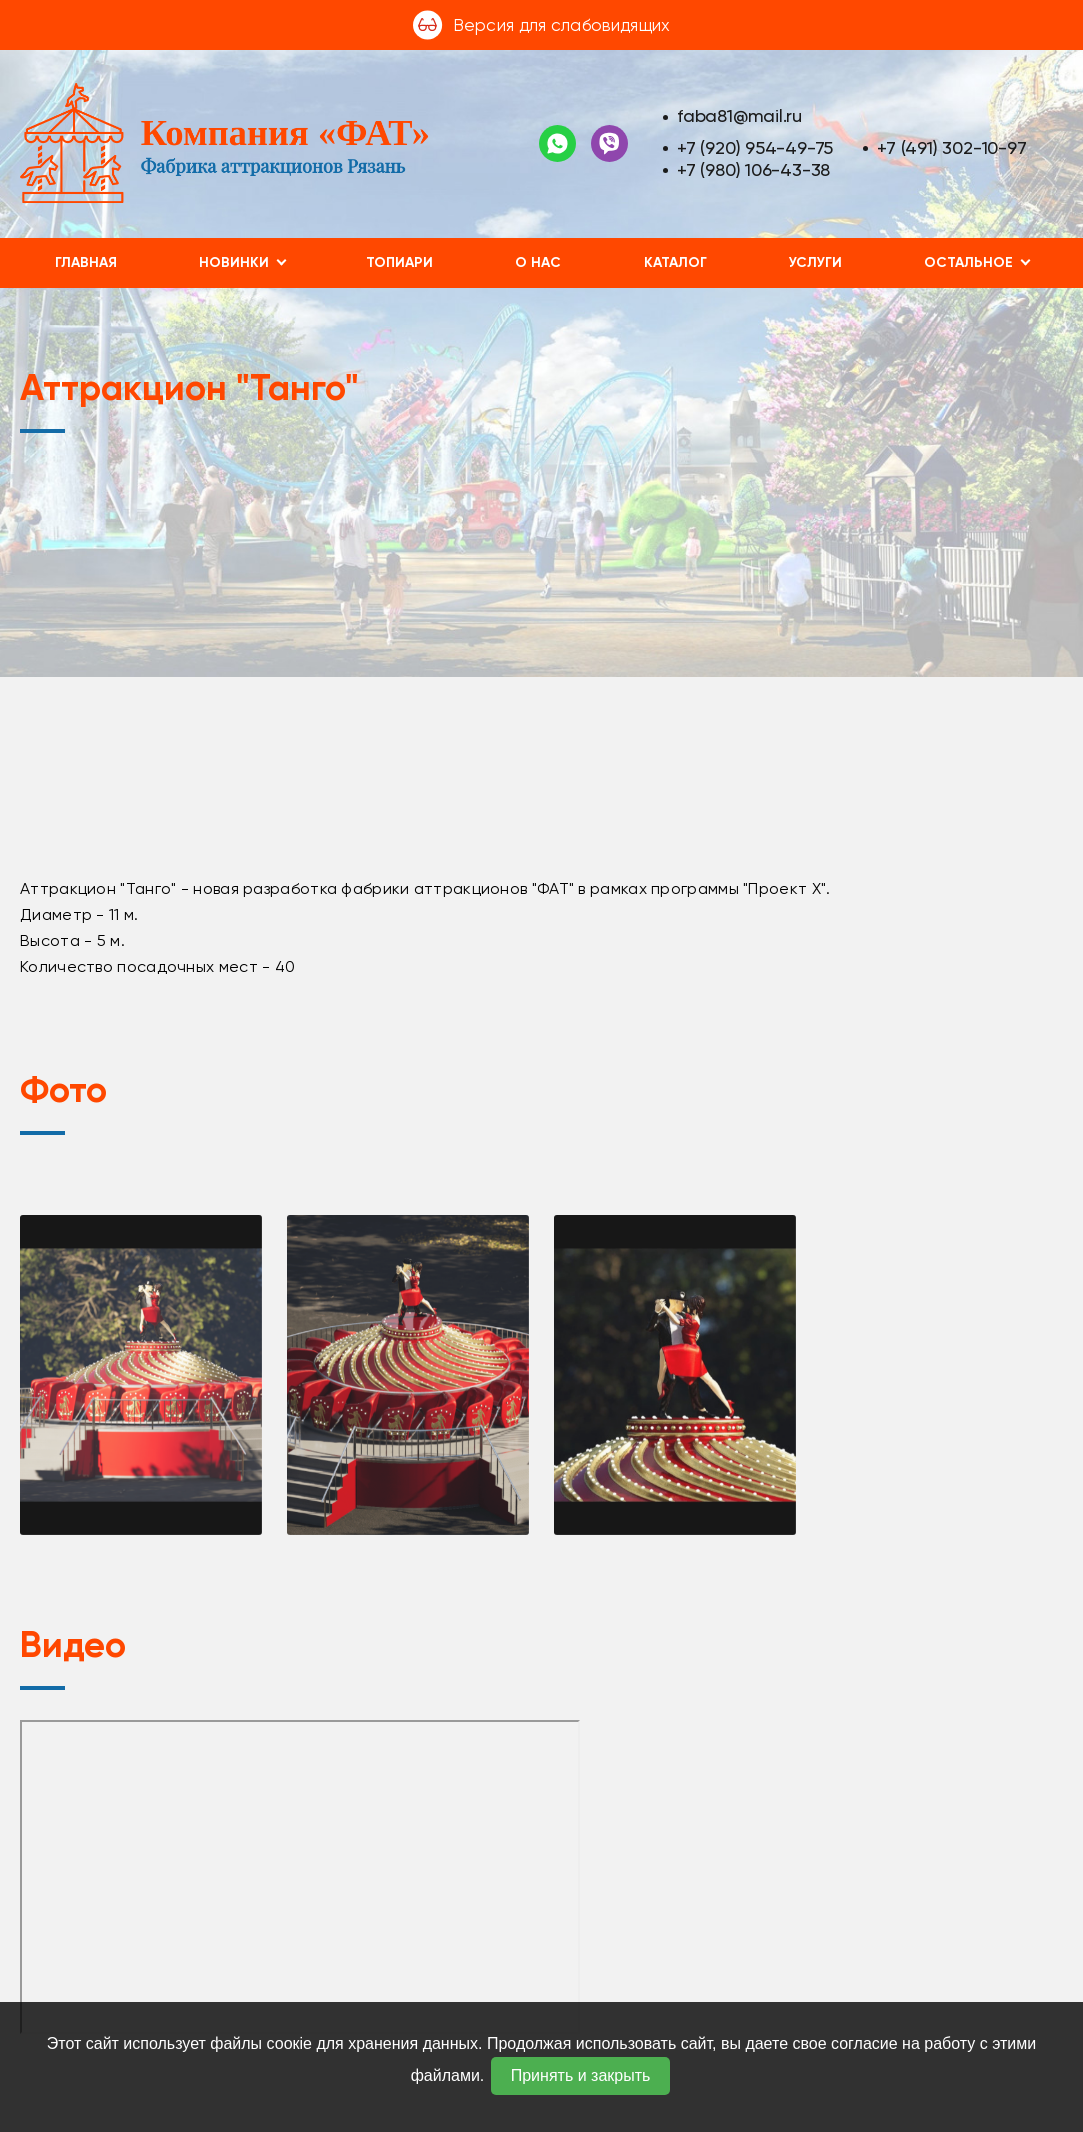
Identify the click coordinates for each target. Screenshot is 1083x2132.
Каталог (675, 262)
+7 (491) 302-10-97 (951, 147)
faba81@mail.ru (739, 115)
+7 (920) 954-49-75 (755, 147)
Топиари (399, 262)
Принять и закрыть (581, 2075)
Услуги (815, 262)
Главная (86, 262)
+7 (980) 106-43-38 (753, 169)
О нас (538, 262)
